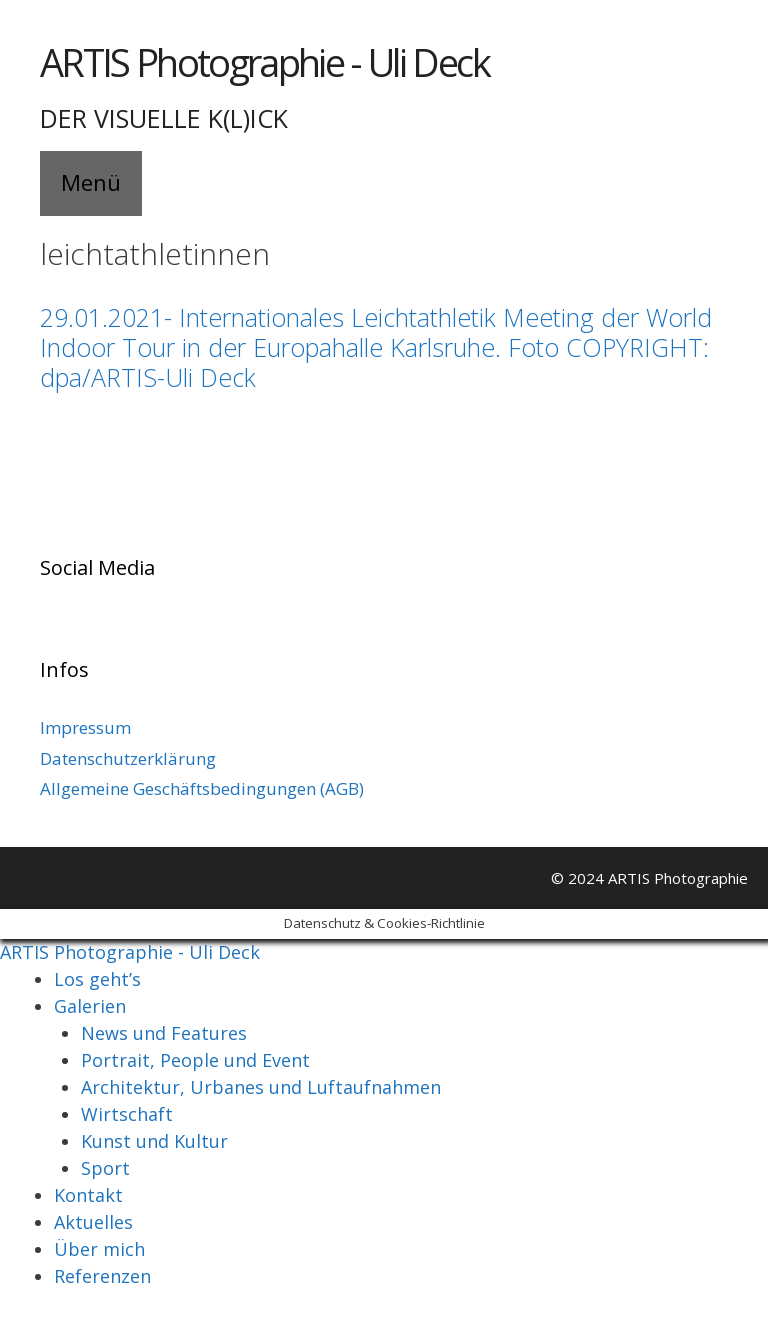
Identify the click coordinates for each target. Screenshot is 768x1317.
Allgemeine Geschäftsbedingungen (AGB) (202, 788)
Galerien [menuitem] (90, 1006)
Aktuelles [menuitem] (93, 1222)
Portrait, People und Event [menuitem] (195, 1060)
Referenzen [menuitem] (102, 1276)
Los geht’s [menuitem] (97, 979)
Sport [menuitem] (105, 1168)
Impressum (85, 727)
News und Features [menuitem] (164, 1033)
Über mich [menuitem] (99, 1249)
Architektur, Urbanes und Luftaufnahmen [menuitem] (261, 1087)
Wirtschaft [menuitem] (127, 1114)
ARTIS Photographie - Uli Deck (264, 62)
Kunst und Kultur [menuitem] (154, 1141)
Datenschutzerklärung (128, 758)
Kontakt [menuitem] (88, 1195)
